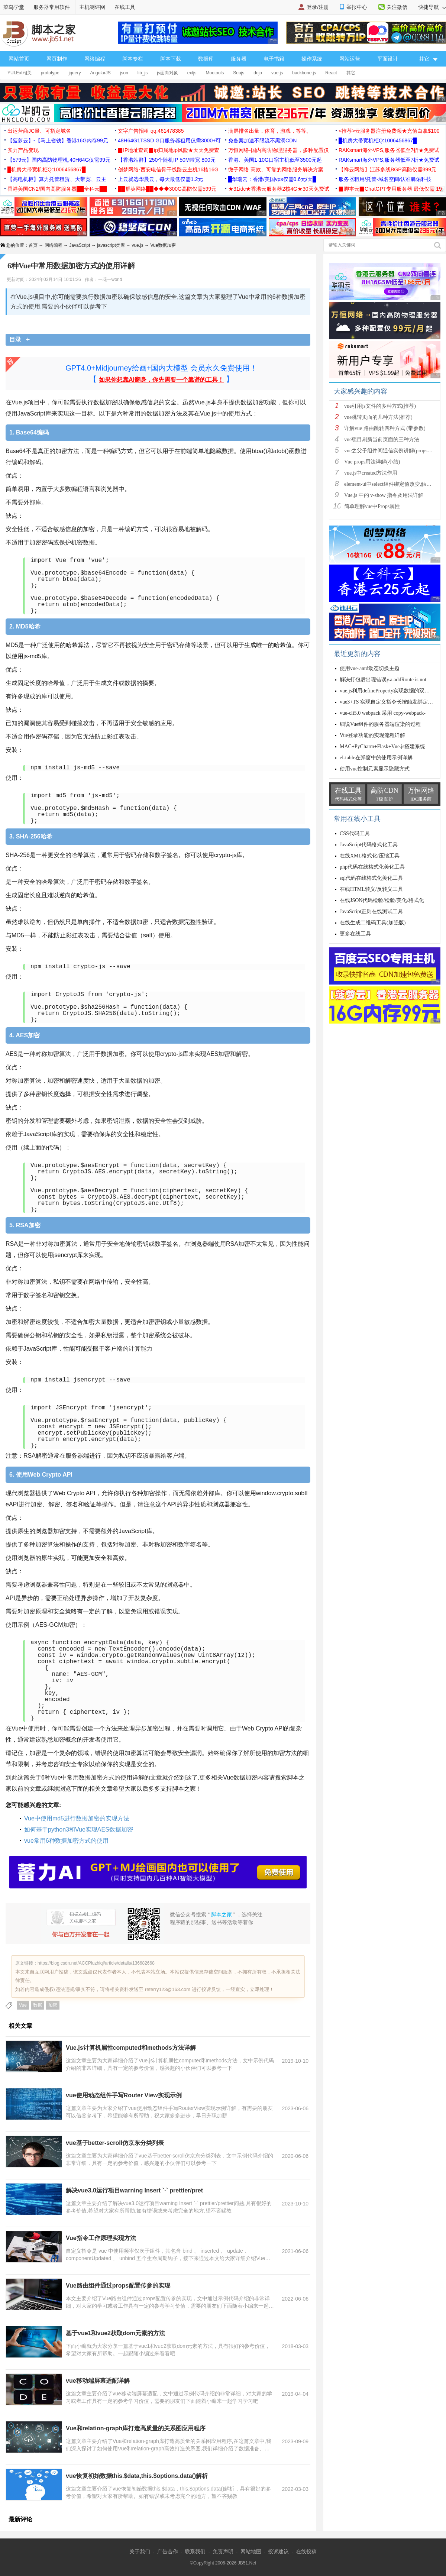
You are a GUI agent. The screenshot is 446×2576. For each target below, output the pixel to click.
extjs (192, 72)
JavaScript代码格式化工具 (369, 844)
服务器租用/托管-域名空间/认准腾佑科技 (385, 179)
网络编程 (94, 59)
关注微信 (397, 7)
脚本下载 (170, 59)
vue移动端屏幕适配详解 (98, 2381)
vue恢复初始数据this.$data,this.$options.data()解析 (137, 2476)
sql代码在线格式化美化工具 (371, 878)
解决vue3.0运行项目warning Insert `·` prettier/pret (134, 2190)
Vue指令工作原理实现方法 (101, 2238)
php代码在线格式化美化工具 (372, 867)
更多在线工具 (355, 934)
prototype (50, 72)
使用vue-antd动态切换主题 (370, 668)
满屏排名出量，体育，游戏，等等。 (269, 131)
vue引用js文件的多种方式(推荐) (380, 406)
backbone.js (304, 72)
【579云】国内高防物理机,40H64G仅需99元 (58, 160)
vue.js (277, 72)
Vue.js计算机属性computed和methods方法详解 (131, 2048)
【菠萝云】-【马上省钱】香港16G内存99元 (57, 140)
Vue (23, 2005)
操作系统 (311, 59)
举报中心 (356, 7)
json (124, 72)
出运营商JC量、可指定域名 (39, 131)
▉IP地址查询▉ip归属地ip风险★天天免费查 (168, 150)
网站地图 (250, 2551)
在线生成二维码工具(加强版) (372, 922)
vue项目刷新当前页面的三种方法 (381, 439)
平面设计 (387, 59)
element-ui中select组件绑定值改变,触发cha (391, 484)
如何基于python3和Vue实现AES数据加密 (78, 1829)
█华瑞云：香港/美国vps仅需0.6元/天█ (272, 179)
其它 (350, 72)
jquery (75, 72)
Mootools (215, 72)
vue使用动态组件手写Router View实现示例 (124, 2095)
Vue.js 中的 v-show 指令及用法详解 (383, 495)
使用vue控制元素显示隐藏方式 (375, 769)
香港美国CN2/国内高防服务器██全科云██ (57, 189)
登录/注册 (318, 7)
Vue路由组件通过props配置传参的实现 (118, 2285)
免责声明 (223, 2551)
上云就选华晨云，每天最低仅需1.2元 (160, 179)
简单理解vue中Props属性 (372, 506)
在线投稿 (306, 2551)
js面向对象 (167, 72)
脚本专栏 (132, 59)
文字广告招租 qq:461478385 (151, 131)
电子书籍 (274, 59)
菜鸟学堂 (13, 7)
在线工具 (124, 7)
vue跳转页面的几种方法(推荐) (378, 417)
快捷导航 (432, 7)
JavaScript (79, 245)
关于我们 (139, 2551)
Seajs (238, 72)
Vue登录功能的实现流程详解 (372, 735)
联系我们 (195, 2551)
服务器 (238, 59)
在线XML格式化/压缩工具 (370, 856)
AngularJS (100, 72)
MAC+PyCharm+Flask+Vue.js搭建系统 (382, 746)
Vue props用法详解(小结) (372, 462)
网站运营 (349, 59)
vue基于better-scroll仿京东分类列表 (115, 2143)
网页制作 (56, 59)
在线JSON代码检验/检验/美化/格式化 (382, 900)
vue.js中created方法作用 (370, 473)
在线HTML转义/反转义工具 (371, 889)
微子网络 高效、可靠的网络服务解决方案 (275, 169)
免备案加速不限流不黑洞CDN (262, 140)
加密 (52, 2005)
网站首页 (19, 59)
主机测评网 (92, 7)
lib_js (143, 72)
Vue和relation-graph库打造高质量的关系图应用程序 (136, 2428)
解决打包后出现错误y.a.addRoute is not (383, 679)
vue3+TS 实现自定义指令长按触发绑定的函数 (391, 702)
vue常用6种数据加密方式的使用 (66, 1841)
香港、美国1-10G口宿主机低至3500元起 (275, 160)
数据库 (206, 59)
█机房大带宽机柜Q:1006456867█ (378, 140)
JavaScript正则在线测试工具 (371, 911)
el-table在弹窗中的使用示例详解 (376, 757)
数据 (37, 2005)
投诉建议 (278, 2551)
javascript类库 (111, 245)
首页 (33, 245)
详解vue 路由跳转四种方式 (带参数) (385, 428)
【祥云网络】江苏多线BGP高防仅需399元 (387, 169)
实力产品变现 (23, 150)
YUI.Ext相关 (19, 72)
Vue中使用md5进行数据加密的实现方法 (76, 1818)
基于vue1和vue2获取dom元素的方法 (115, 2333)
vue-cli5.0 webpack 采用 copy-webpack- (383, 713)
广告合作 (167, 2551)
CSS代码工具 (355, 833)
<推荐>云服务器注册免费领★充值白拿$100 (389, 131)
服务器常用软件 (51, 7)
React (331, 72)
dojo (257, 72)
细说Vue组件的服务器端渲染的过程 (380, 724)
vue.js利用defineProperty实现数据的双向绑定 (390, 691)
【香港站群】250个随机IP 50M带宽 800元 (167, 160)
